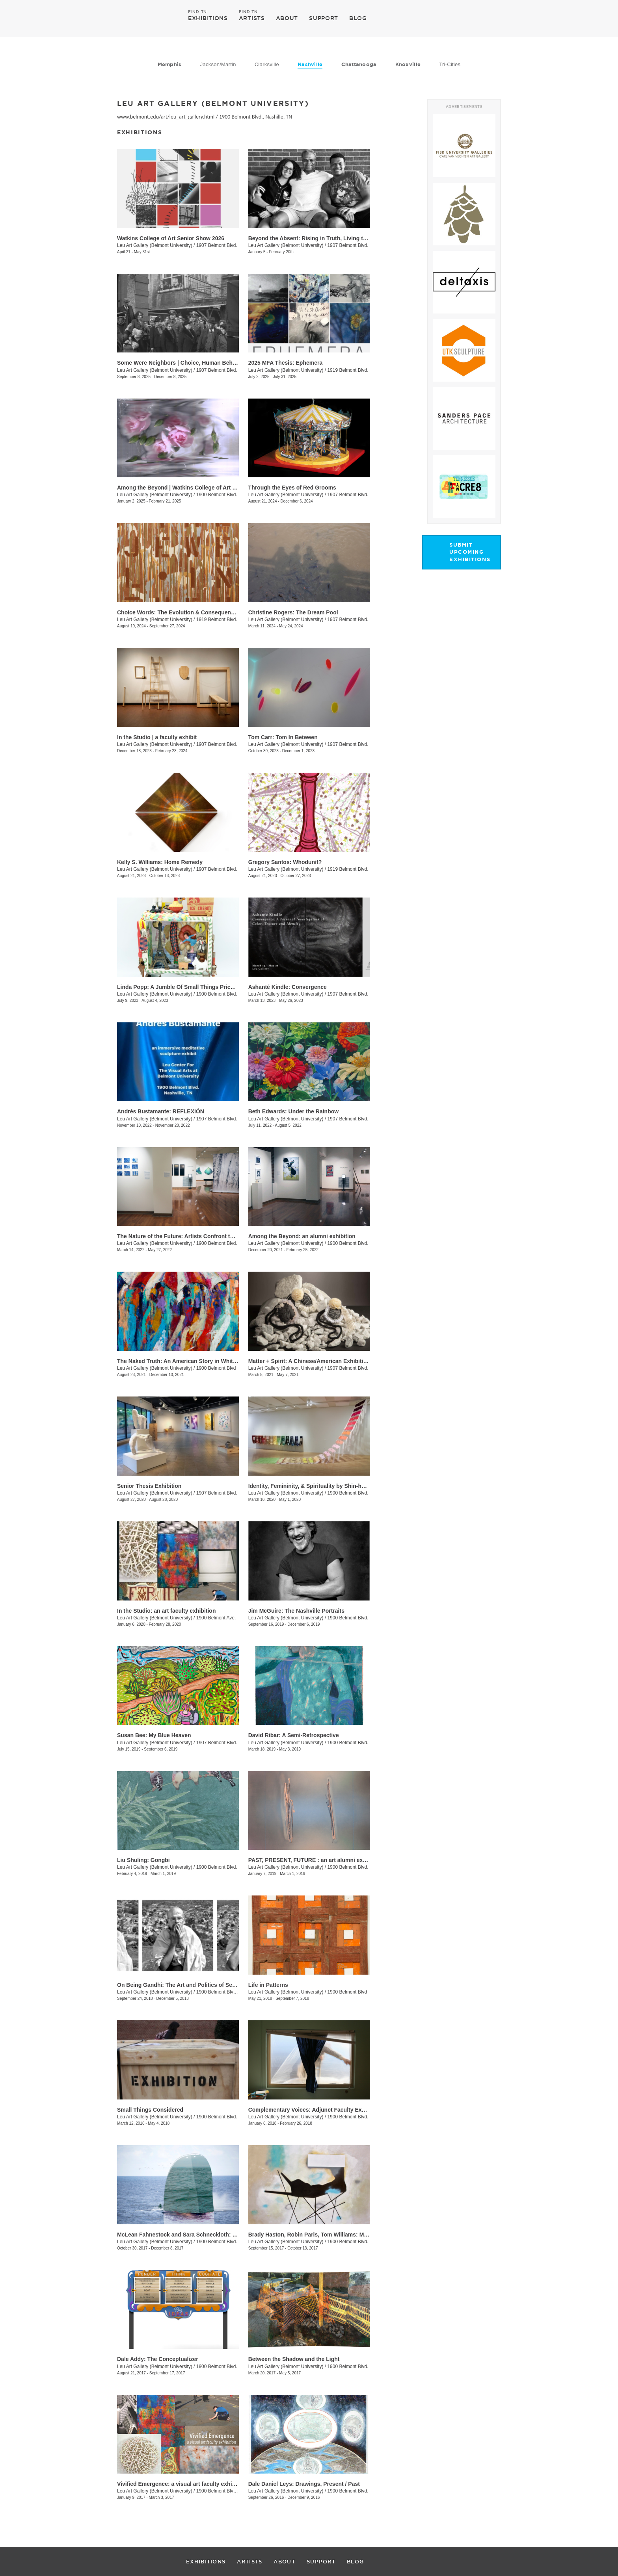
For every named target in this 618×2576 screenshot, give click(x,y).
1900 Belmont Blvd (216, 1368)
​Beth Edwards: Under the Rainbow (293, 1111)
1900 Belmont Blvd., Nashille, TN (255, 116)
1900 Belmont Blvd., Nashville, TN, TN (236, 2491)
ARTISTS (252, 17)
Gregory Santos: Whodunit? (285, 862)
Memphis (170, 64)
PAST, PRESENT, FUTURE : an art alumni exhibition (315, 1860)
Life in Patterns (268, 1985)
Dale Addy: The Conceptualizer (157, 2359)
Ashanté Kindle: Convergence (287, 987)
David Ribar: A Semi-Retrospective (293, 1735)
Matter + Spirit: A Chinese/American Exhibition (309, 1361)
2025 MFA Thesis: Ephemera (285, 363)
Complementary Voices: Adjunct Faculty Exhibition (315, 2110)
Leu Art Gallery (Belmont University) (154, 245)
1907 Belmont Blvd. (216, 245)
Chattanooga (359, 64)
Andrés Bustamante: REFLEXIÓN (160, 1111)
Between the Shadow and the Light (294, 2359)
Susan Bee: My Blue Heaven (154, 1735)
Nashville (310, 64)
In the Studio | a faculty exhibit (157, 737)
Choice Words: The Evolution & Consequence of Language (194, 612)
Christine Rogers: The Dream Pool (293, 612)
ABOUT (287, 18)
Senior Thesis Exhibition (149, 1486)
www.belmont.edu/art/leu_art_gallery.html (165, 116)
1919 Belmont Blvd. (347, 370)
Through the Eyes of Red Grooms (292, 487)
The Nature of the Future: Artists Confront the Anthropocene (196, 1236)
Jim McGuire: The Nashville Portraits (296, 1611)
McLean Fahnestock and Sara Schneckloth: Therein (184, 2234)
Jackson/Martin (218, 64)
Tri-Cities (449, 64)
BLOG (358, 18)
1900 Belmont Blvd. (216, 494)
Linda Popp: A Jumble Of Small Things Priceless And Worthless (200, 987)
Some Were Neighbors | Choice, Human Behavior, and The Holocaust (207, 363)
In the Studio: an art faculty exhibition (166, 1611)
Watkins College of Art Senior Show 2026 (170, 238)
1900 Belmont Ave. (216, 1618)
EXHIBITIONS (208, 17)
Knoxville (408, 64)
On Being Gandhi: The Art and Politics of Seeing (180, 1985)
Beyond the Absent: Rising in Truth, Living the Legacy (319, 238)
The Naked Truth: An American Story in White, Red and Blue (195, 1361)
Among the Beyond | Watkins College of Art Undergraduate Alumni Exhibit (214, 487)
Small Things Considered (150, 2110)
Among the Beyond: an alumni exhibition (302, 1236)
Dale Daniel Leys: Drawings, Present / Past (304, 2484)
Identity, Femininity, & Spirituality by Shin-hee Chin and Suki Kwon (335, 1486)
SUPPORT (323, 18)
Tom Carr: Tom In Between (283, 737)
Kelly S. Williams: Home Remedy (160, 862)
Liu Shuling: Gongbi (143, 1860)
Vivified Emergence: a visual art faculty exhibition (182, 2484)
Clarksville (267, 64)
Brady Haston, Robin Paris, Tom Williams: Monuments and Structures (339, 2234)
